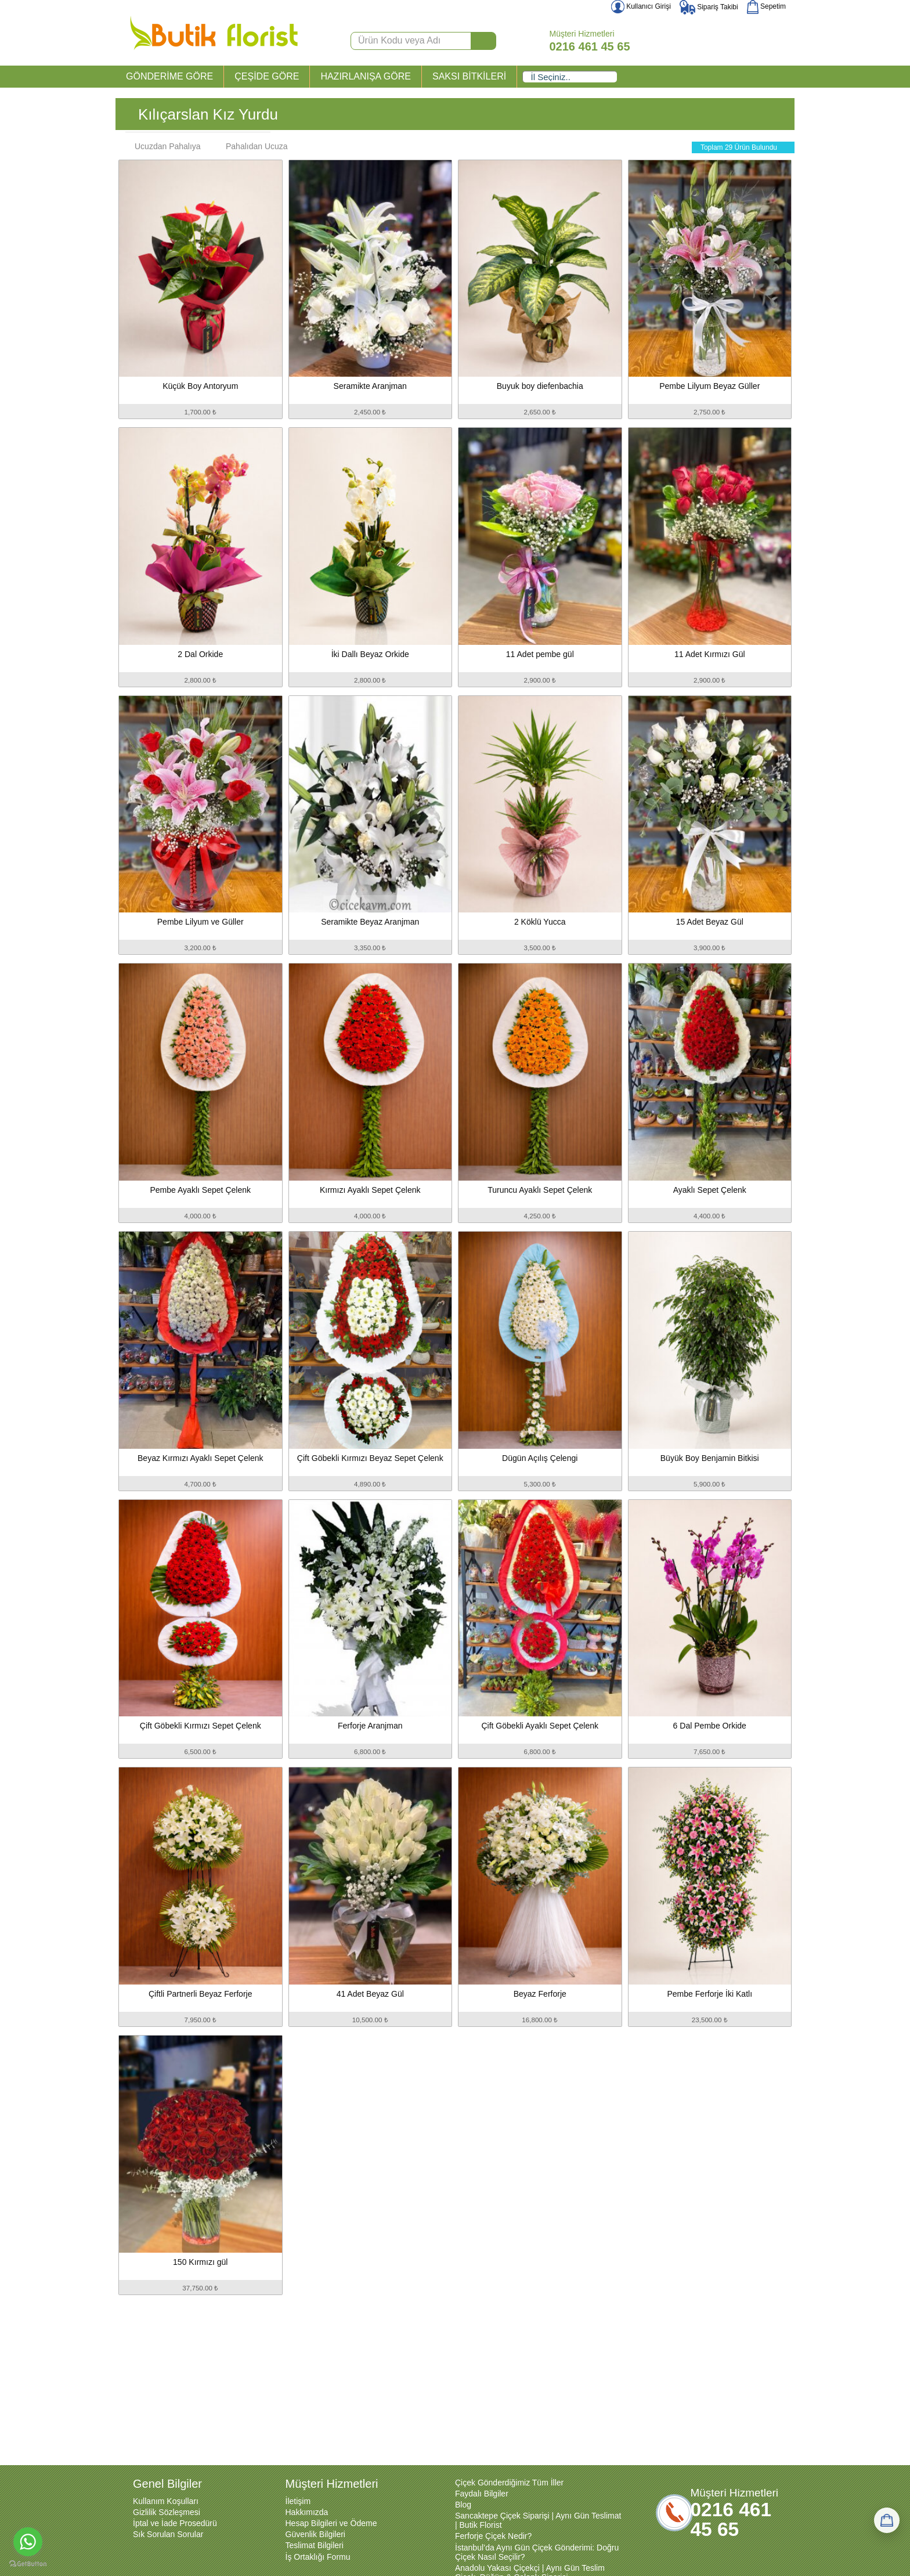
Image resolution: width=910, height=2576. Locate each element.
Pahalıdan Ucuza (251, 146)
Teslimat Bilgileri (315, 2545)
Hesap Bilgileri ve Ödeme (331, 2523)
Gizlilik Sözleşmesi (166, 2512)
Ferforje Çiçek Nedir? (493, 2536)
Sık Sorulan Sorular (168, 2534)
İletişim (298, 2501)
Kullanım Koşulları (165, 2501)
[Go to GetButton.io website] (27, 2564)
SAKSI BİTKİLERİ (469, 76)
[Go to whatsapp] (27, 2541)
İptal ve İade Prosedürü (175, 2523)
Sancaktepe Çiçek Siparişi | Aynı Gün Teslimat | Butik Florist (538, 2520)
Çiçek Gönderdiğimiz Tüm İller (509, 2482)
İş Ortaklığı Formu (318, 2556)
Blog (463, 2504)
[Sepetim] (887, 2520)
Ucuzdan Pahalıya (162, 146)
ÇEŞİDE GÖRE (266, 76)
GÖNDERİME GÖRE (169, 76)
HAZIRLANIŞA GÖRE (365, 76)
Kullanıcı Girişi (641, 6)
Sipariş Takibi (709, 7)
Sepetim (766, 6)
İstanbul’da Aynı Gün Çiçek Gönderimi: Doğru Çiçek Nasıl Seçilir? (537, 2552)
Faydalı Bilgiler (481, 2493)
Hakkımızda (307, 2512)
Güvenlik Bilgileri (315, 2534)
